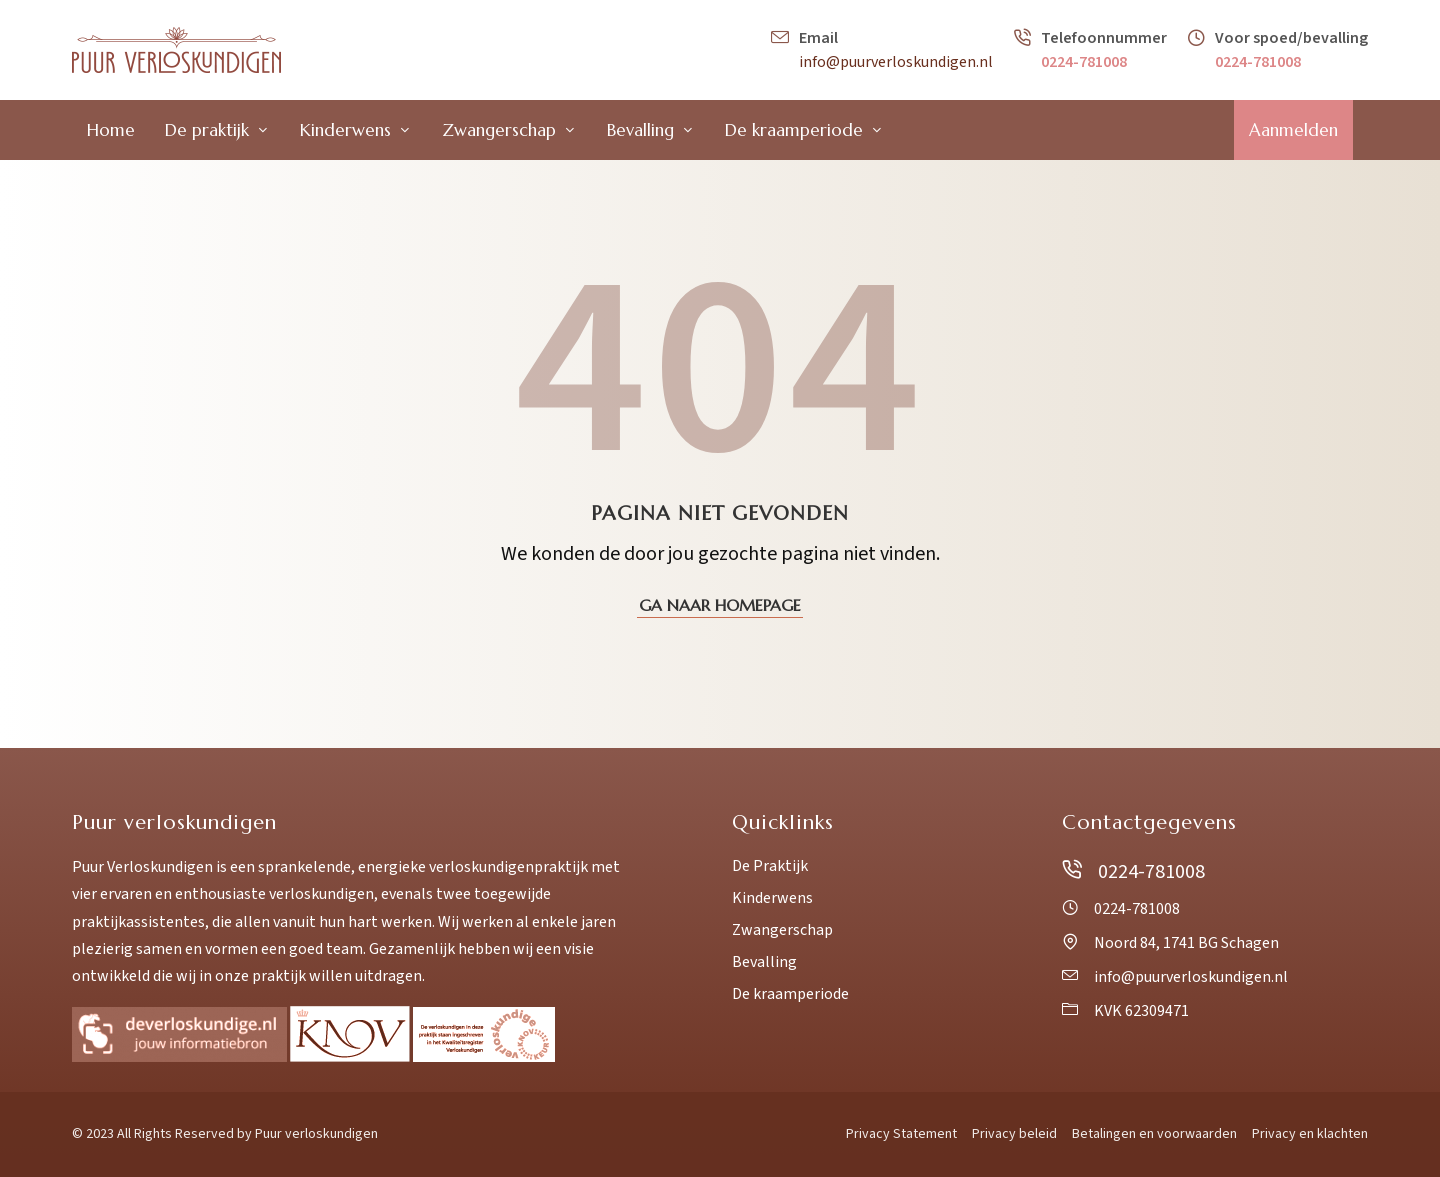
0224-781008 (1084, 62)
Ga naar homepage (720, 605)
